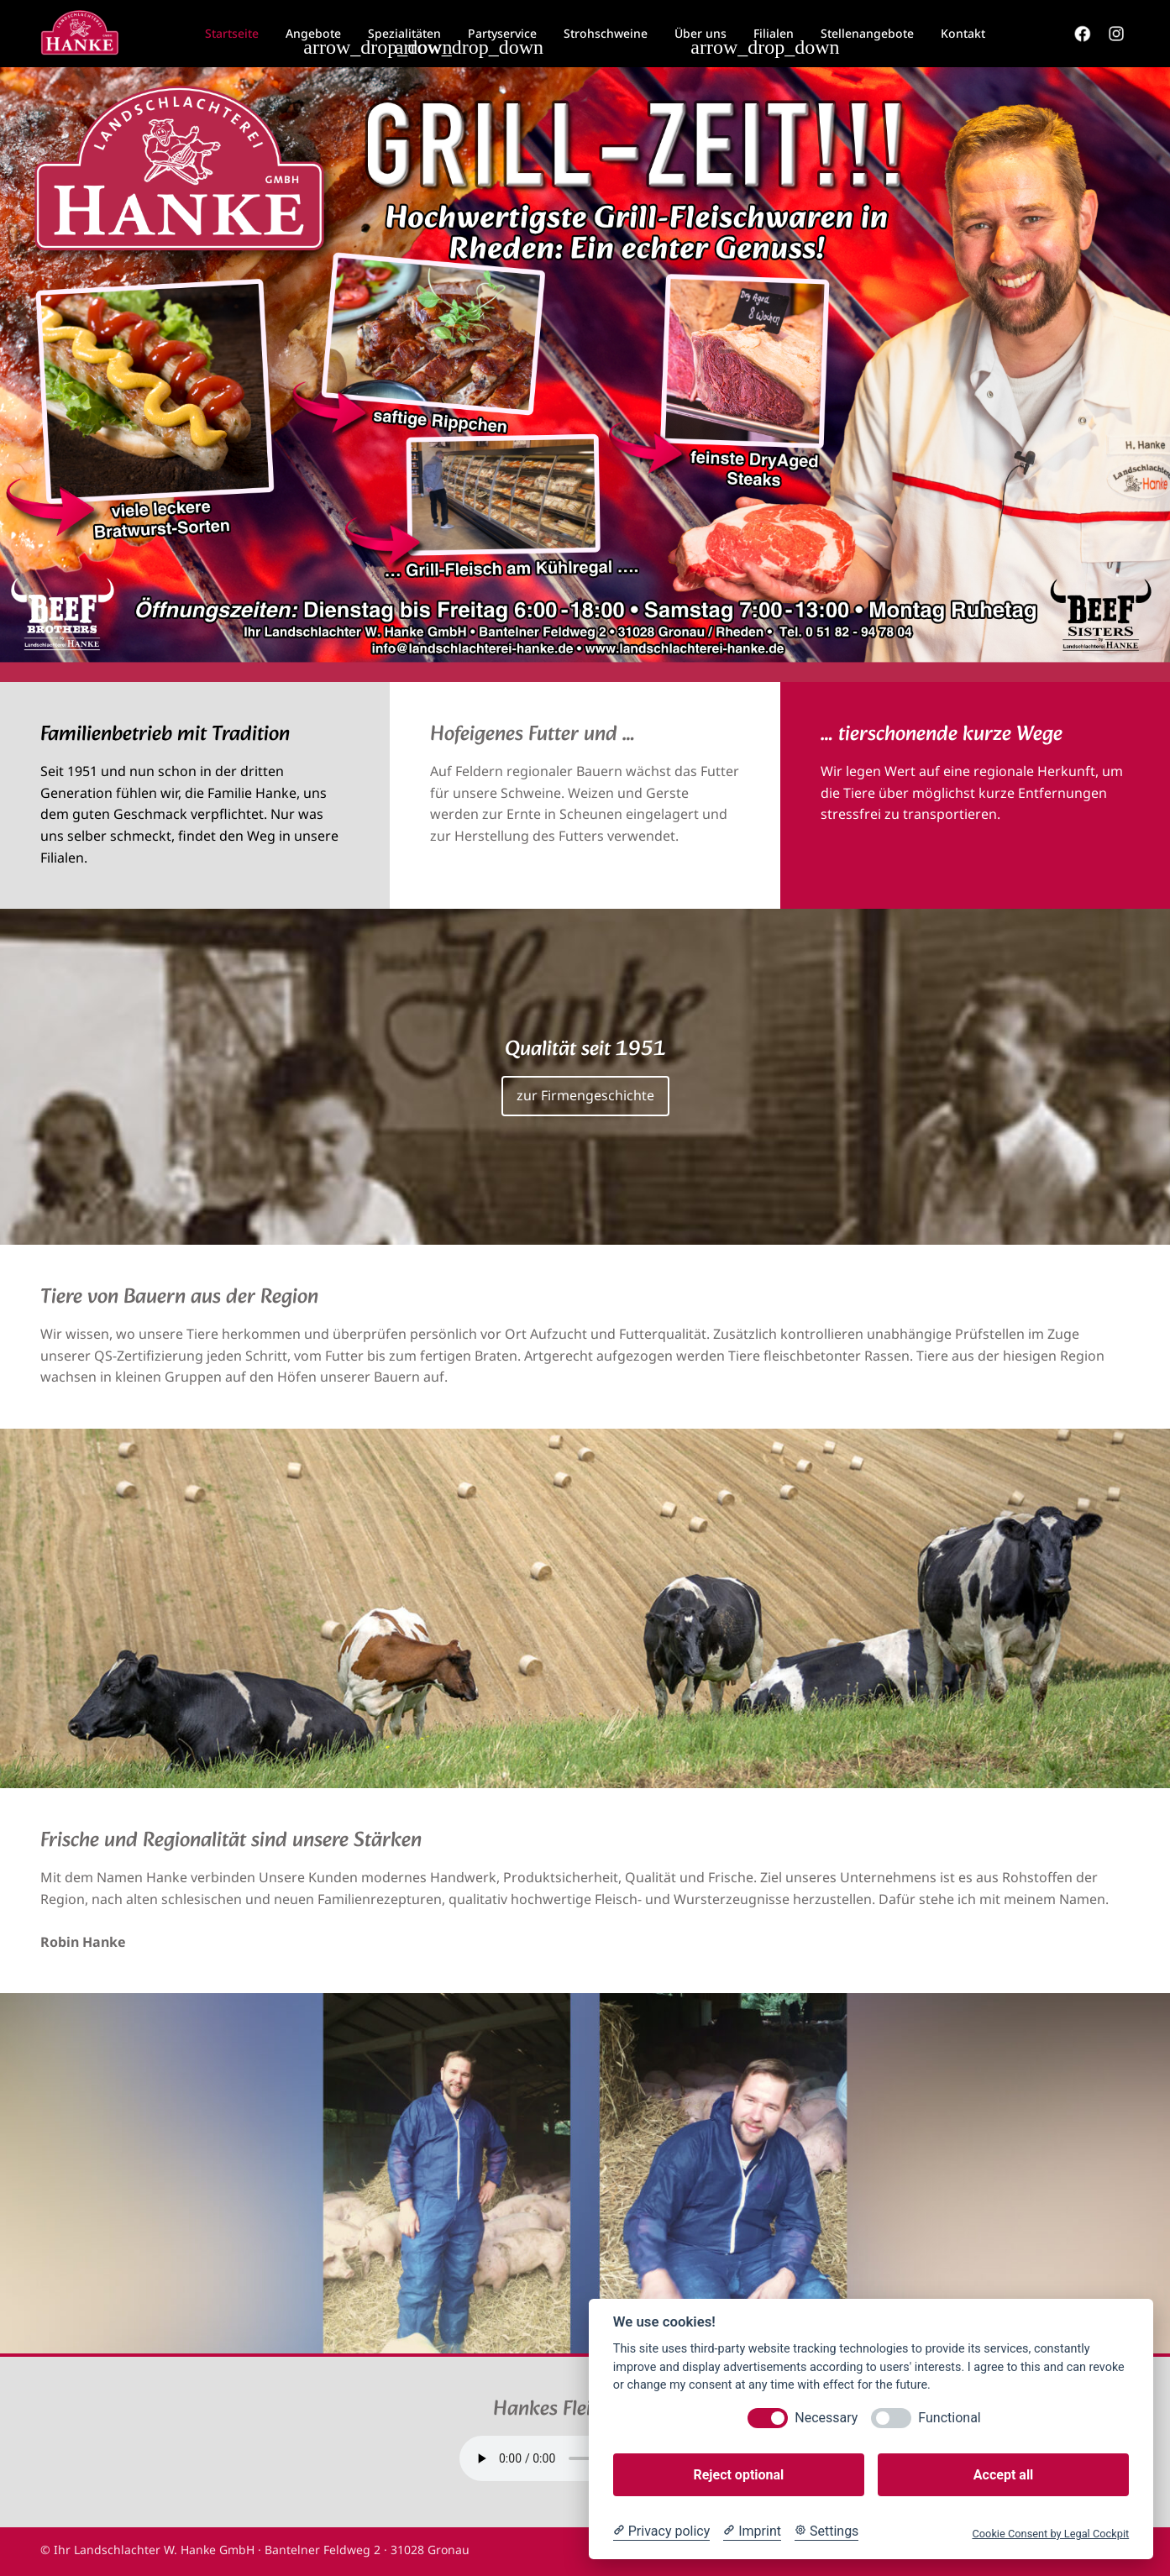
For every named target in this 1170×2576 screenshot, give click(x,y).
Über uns (700, 33)
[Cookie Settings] (826, 2531)
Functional (949, 2418)
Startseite (232, 33)
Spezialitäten (404, 33)
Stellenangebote (867, 33)
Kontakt (963, 33)
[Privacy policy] (661, 2531)
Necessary (826, 2418)
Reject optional (738, 2475)
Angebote (313, 33)
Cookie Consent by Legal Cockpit (1050, 2533)
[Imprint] (752, 2531)
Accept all (1003, 2475)
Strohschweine (606, 33)
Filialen (773, 33)
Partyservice (502, 33)
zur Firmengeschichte (585, 1095)
